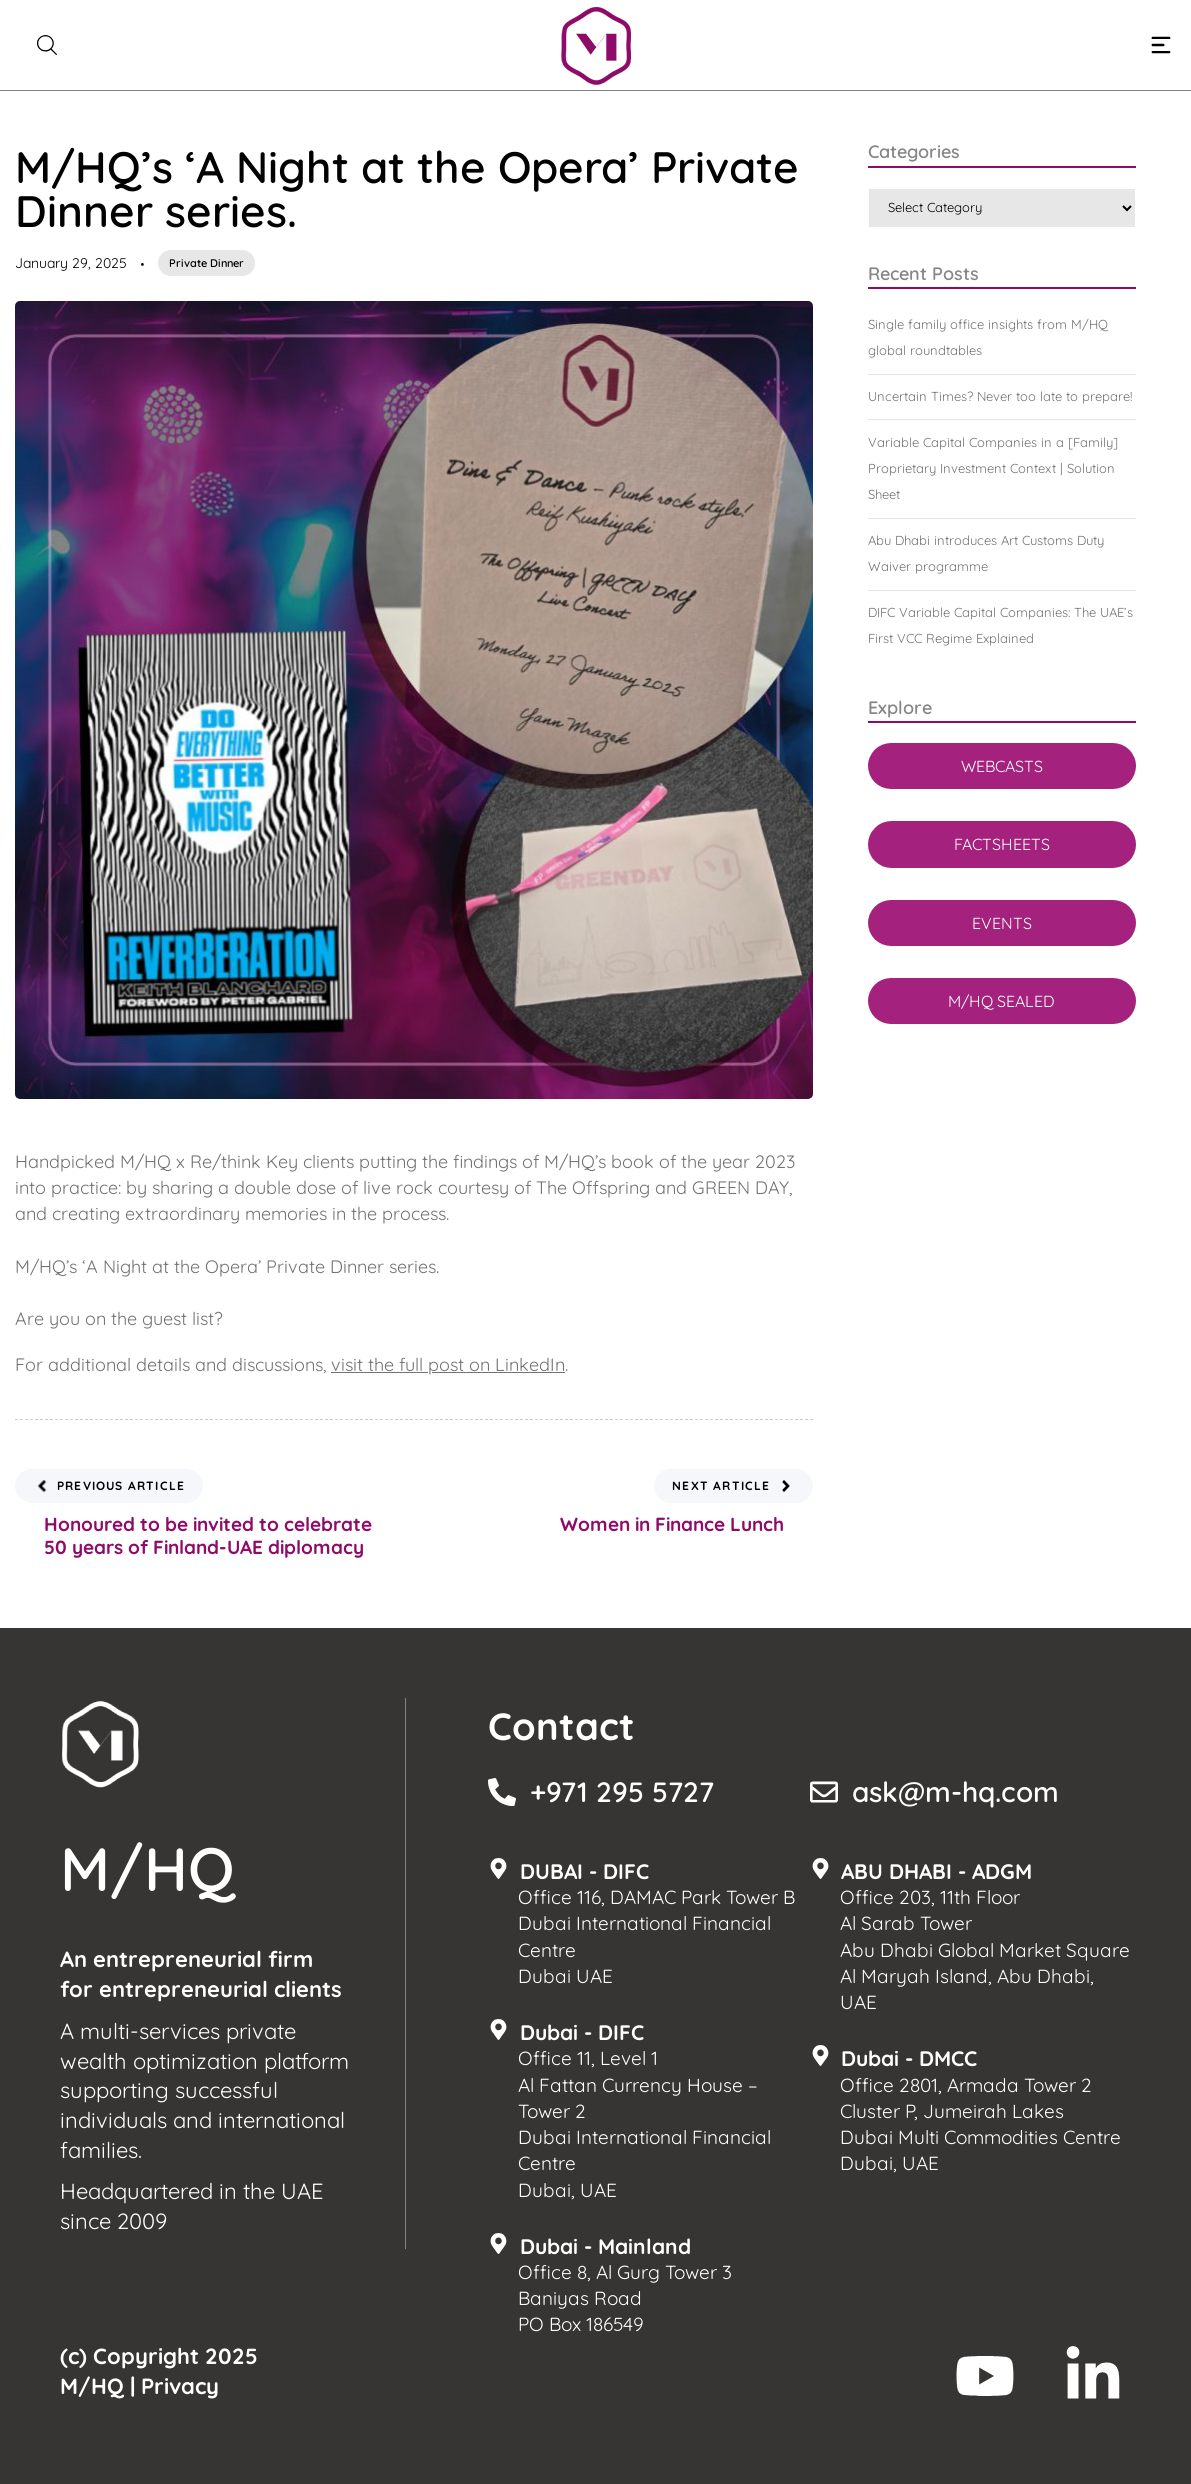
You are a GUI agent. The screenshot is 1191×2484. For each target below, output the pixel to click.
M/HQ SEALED (1001, 1001)
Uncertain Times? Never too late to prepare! (1000, 396)
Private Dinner (206, 263)
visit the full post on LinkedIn (448, 1364)
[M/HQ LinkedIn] (1093, 2376)
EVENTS (1002, 923)
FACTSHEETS (1002, 844)
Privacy (180, 2386)
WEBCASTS (1002, 766)
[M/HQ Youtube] (985, 2376)
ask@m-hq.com (955, 1791)
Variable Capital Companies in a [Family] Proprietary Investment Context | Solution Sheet (993, 468)
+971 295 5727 (622, 1791)
